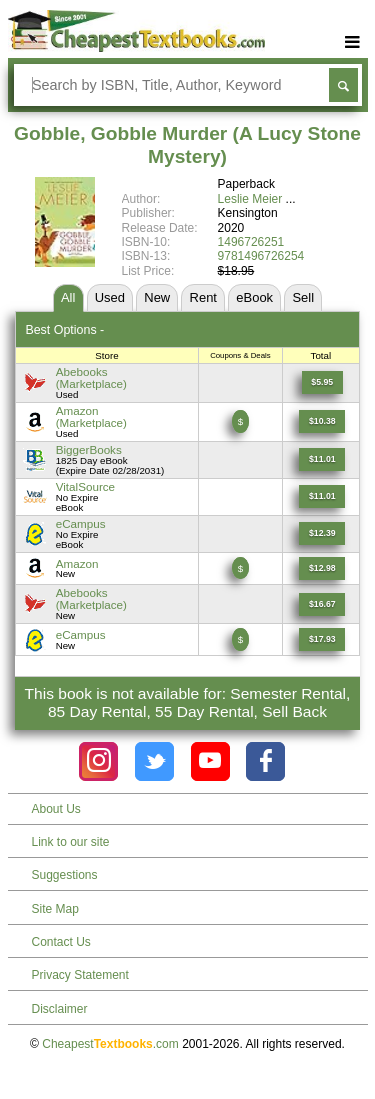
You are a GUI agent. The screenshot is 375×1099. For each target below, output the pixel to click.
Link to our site (71, 842)
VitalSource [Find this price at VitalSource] (85, 486)
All (68, 297)
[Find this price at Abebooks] (322, 382)
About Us (56, 809)
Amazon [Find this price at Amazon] (77, 563)
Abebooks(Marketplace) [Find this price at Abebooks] (91, 377)
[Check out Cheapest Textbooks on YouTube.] (210, 761)
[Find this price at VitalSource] (322, 496)
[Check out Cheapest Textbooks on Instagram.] (98, 761)
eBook (254, 297)
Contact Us (61, 942)
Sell (303, 297)
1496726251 (251, 242)
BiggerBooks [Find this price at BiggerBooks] (89, 449)
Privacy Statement (80, 975)
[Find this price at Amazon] (322, 421)
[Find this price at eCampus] (322, 533)
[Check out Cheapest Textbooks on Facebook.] (265, 761)
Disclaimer (60, 1009)
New (157, 297)
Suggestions (65, 875)
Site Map (55, 909)
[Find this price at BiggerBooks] (322, 459)
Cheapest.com (110, 1044)
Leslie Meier (250, 199)
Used (110, 297)
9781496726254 (261, 256)
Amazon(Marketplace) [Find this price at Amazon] (91, 416)
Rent (203, 297)
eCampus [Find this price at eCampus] (81, 523)
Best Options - (64, 330)
